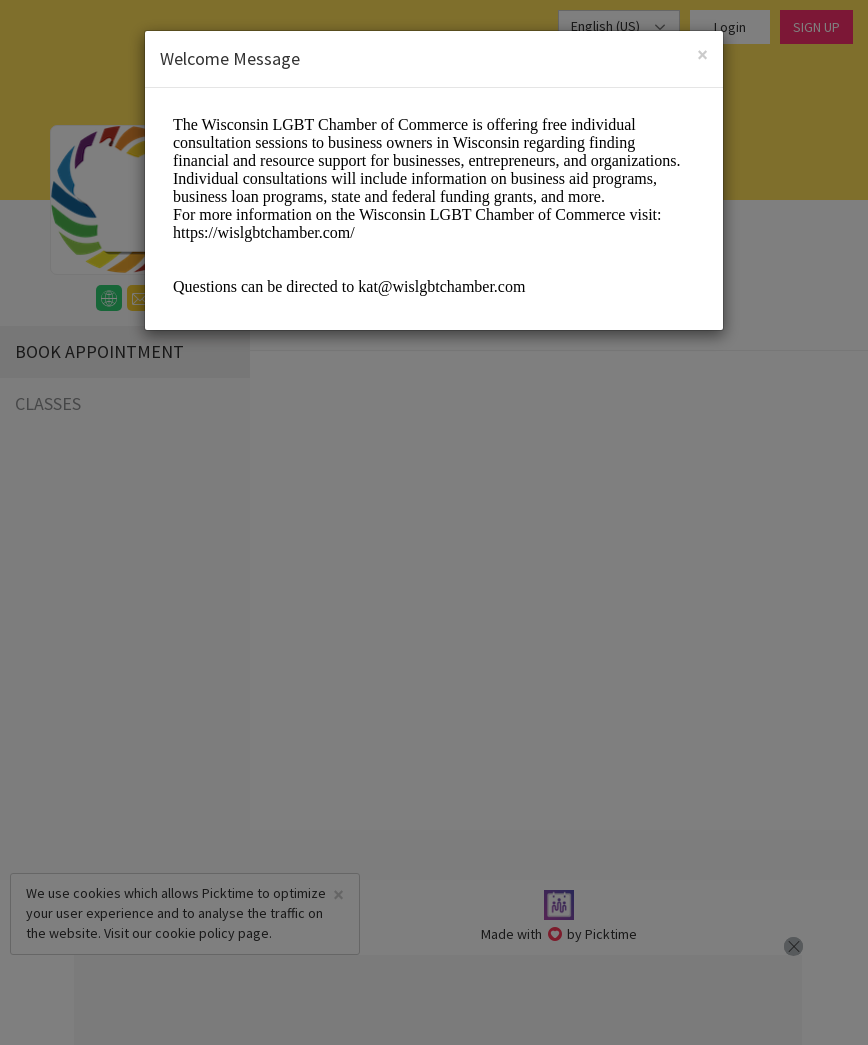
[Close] (702, 54)
